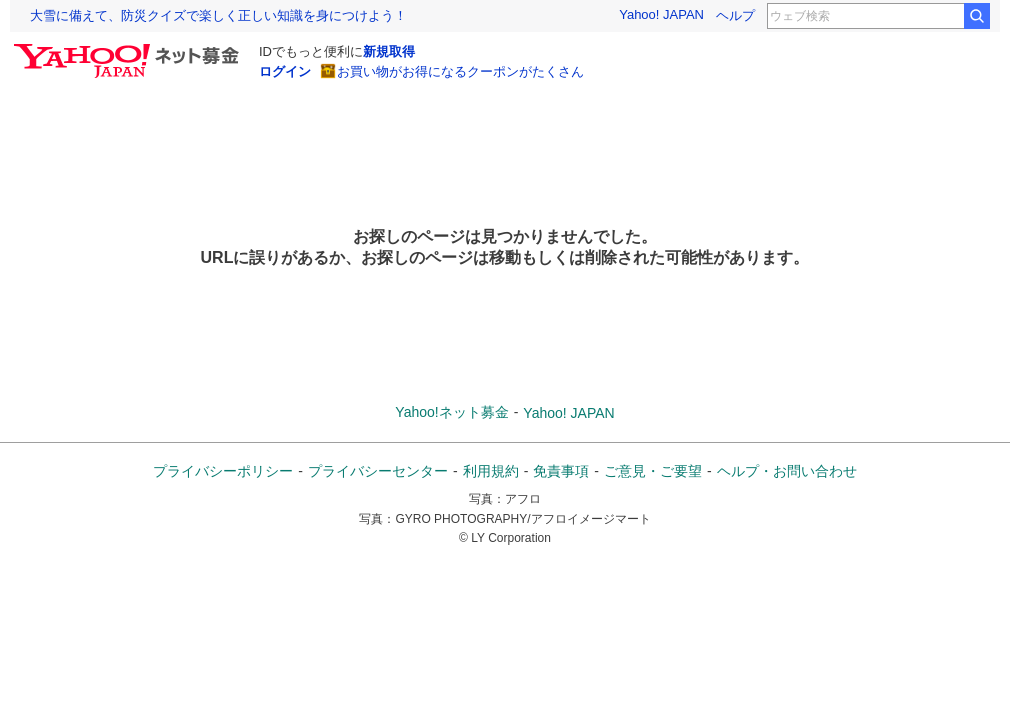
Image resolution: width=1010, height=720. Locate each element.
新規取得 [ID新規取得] (389, 51)
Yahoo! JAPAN (661, 14)
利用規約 (491, 471)
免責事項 (561, 471)
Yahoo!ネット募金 (451, 412)
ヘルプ (735, 15)
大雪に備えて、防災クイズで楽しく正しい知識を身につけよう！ (218, 15)
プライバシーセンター (378, 471)
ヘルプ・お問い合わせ (787, 471)
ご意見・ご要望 (653, 471)
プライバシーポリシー (223, 471)
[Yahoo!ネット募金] (129, 49)
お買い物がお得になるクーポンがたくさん (460, 71)
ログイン (285, 71)
